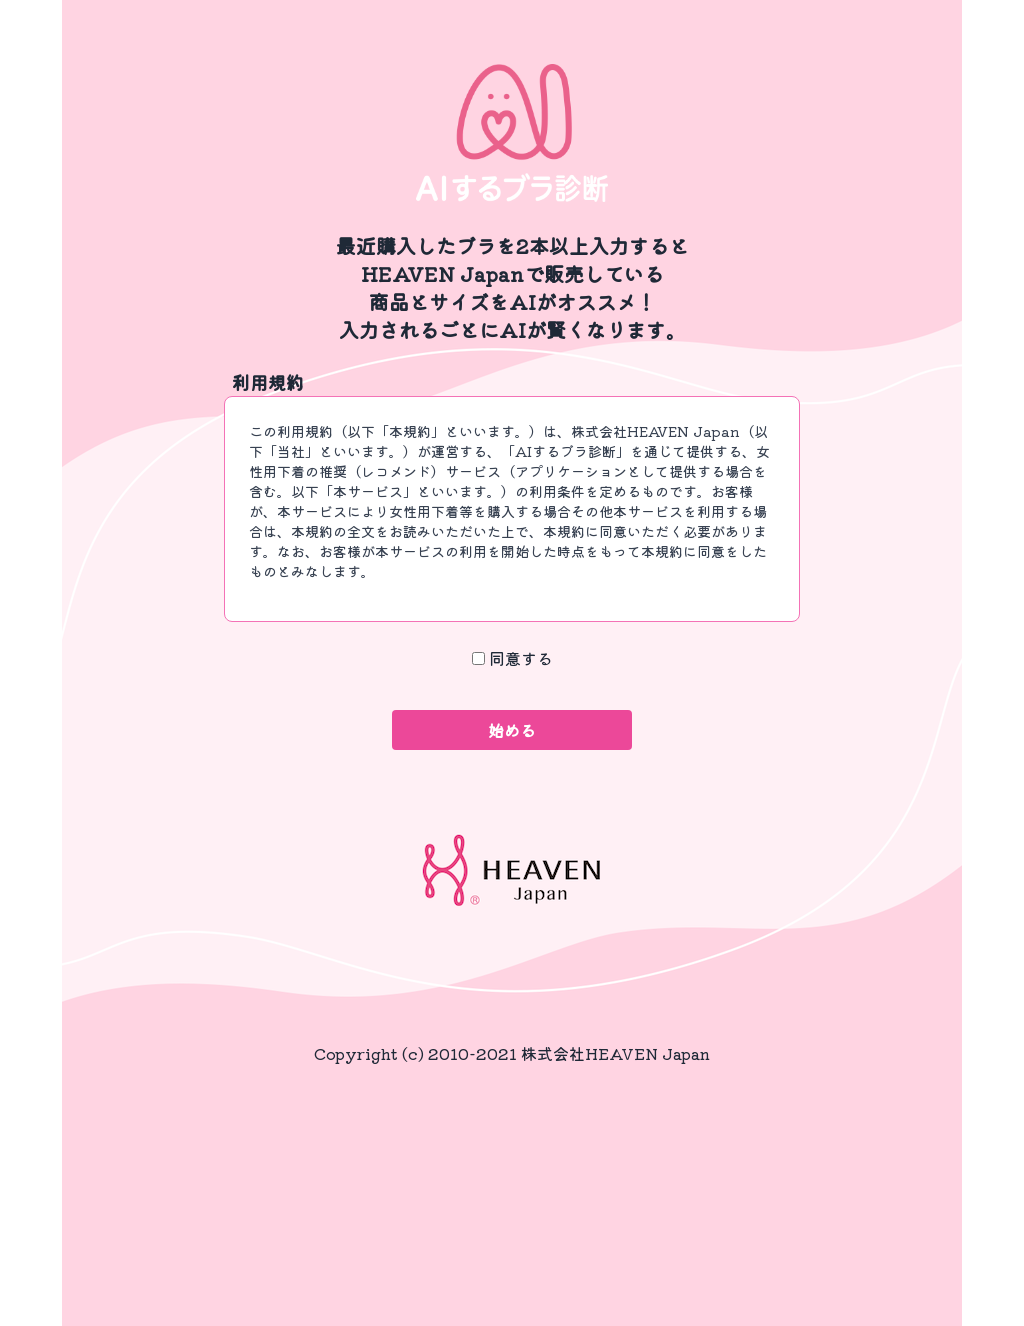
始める (512, 730)
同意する (521, 658)
